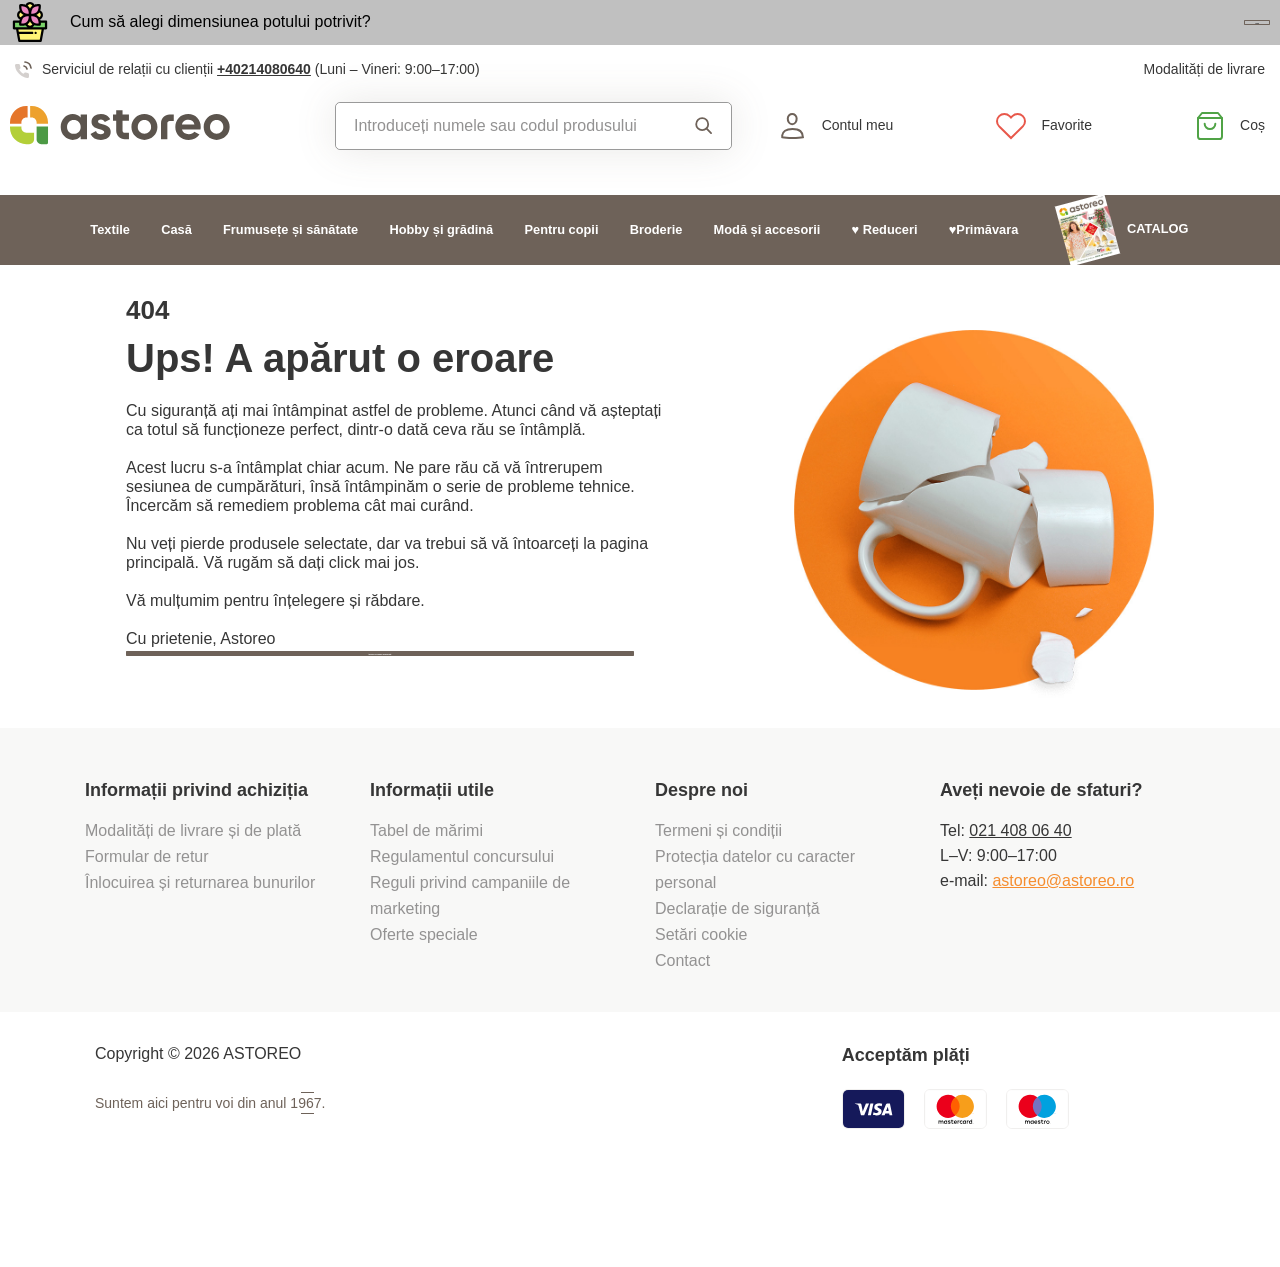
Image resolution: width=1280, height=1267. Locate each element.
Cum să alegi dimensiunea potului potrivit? (220, 42)
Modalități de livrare (1204, 110)
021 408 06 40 (1020, 897)
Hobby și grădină (441, 270)
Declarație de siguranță (737, 975)
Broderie (656, 270)
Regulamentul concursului (462, 923)
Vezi (1154, 43)
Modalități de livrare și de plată (195, 897)
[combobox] (503, 167)
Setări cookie (701, 1001)
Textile (110, 270)
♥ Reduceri (885, 270)
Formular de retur (147, 923)
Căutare (704, 167)
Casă (176, 270)
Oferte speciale (424, 1001)
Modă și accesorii (767, 270)
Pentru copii (562, 270)
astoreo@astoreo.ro (1063, 947)
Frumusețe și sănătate (290, 270)
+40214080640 (264, 110)
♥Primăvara (984, 270)
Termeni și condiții (721, 897)
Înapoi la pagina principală (251, 742)
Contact (682, 1027)
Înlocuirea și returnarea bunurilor (202, 949)
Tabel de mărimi (426, 897)
